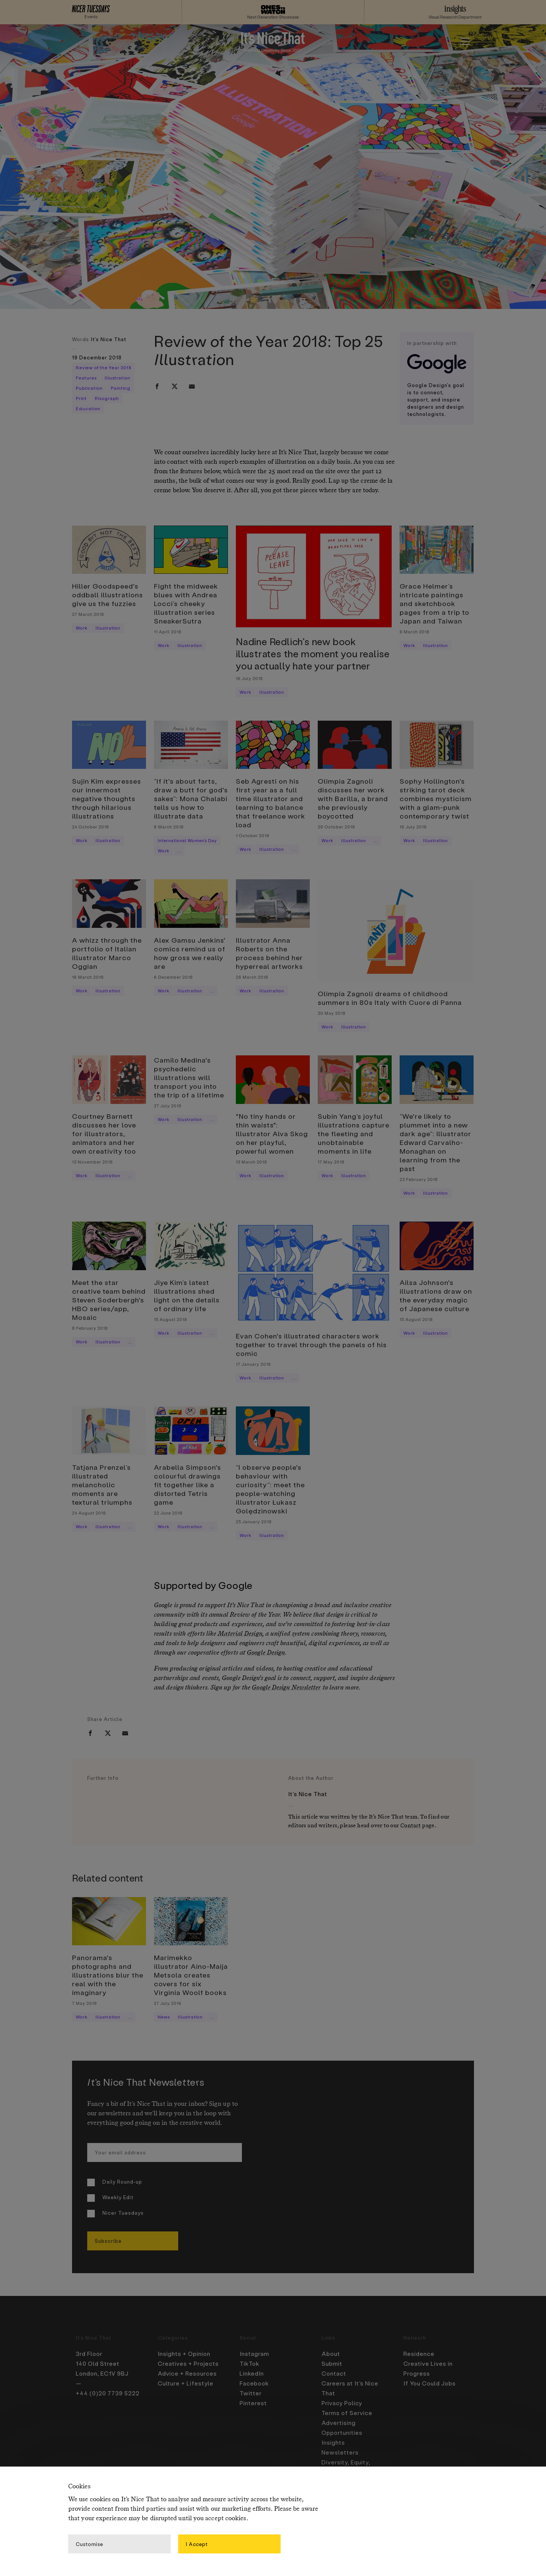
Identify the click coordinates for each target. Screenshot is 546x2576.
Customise (89, 2543)
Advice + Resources (187, 2373)
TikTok (249, 2363)
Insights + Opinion (184, 2353)
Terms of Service (347, 2412)
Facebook (254, 2383)
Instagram (254, 2353)
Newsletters (340, 2452)
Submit (332, 2363)
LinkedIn (252, 2373)
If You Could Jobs (429, 2383)
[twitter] (174, 386)
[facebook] (157, 386)
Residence (419, 2353)
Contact (410, 1825)
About (331, 2353)
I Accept (197, 2543)
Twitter (251, 2393)
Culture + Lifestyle (185, 2383)
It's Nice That (108, 339)
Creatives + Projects (188, 2363)
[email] (192, 386)
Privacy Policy (342, 2403)
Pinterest (253, 2403)
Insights (333, 2442)
